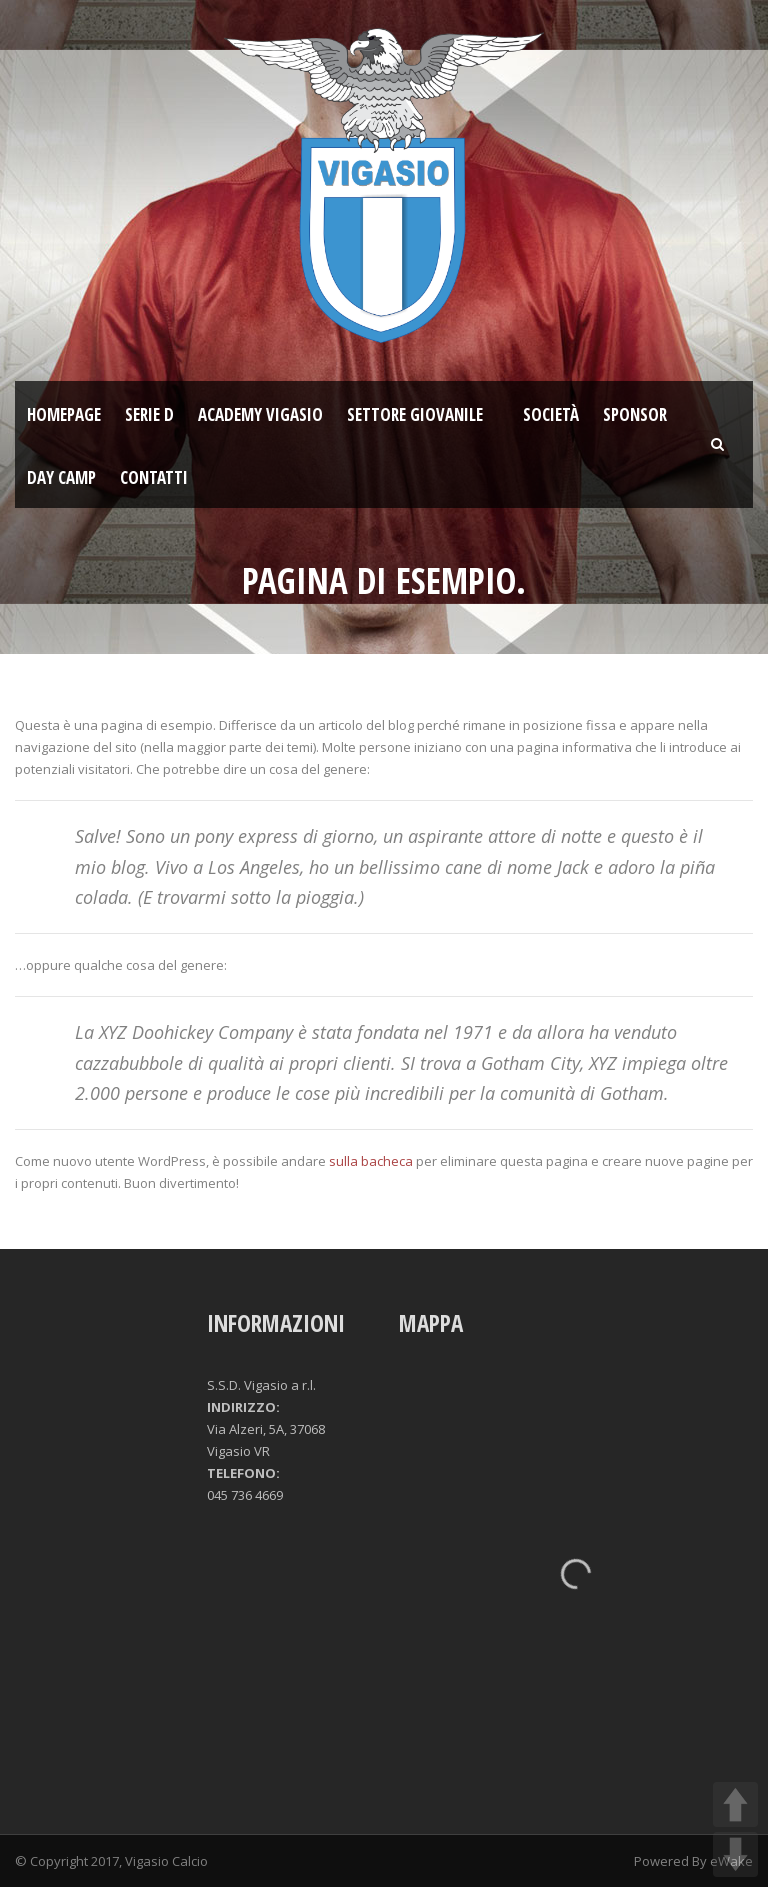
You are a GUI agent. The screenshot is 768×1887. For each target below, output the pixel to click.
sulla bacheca (371, 1161)
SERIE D (149, 414)
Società (551, 414)
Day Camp (61, 477)
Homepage (64, 414)
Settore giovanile (415, 414)
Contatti (154, 477)
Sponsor (635, 414)
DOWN (735, 1854)
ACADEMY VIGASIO (260, 414)
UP (735, 1804)
